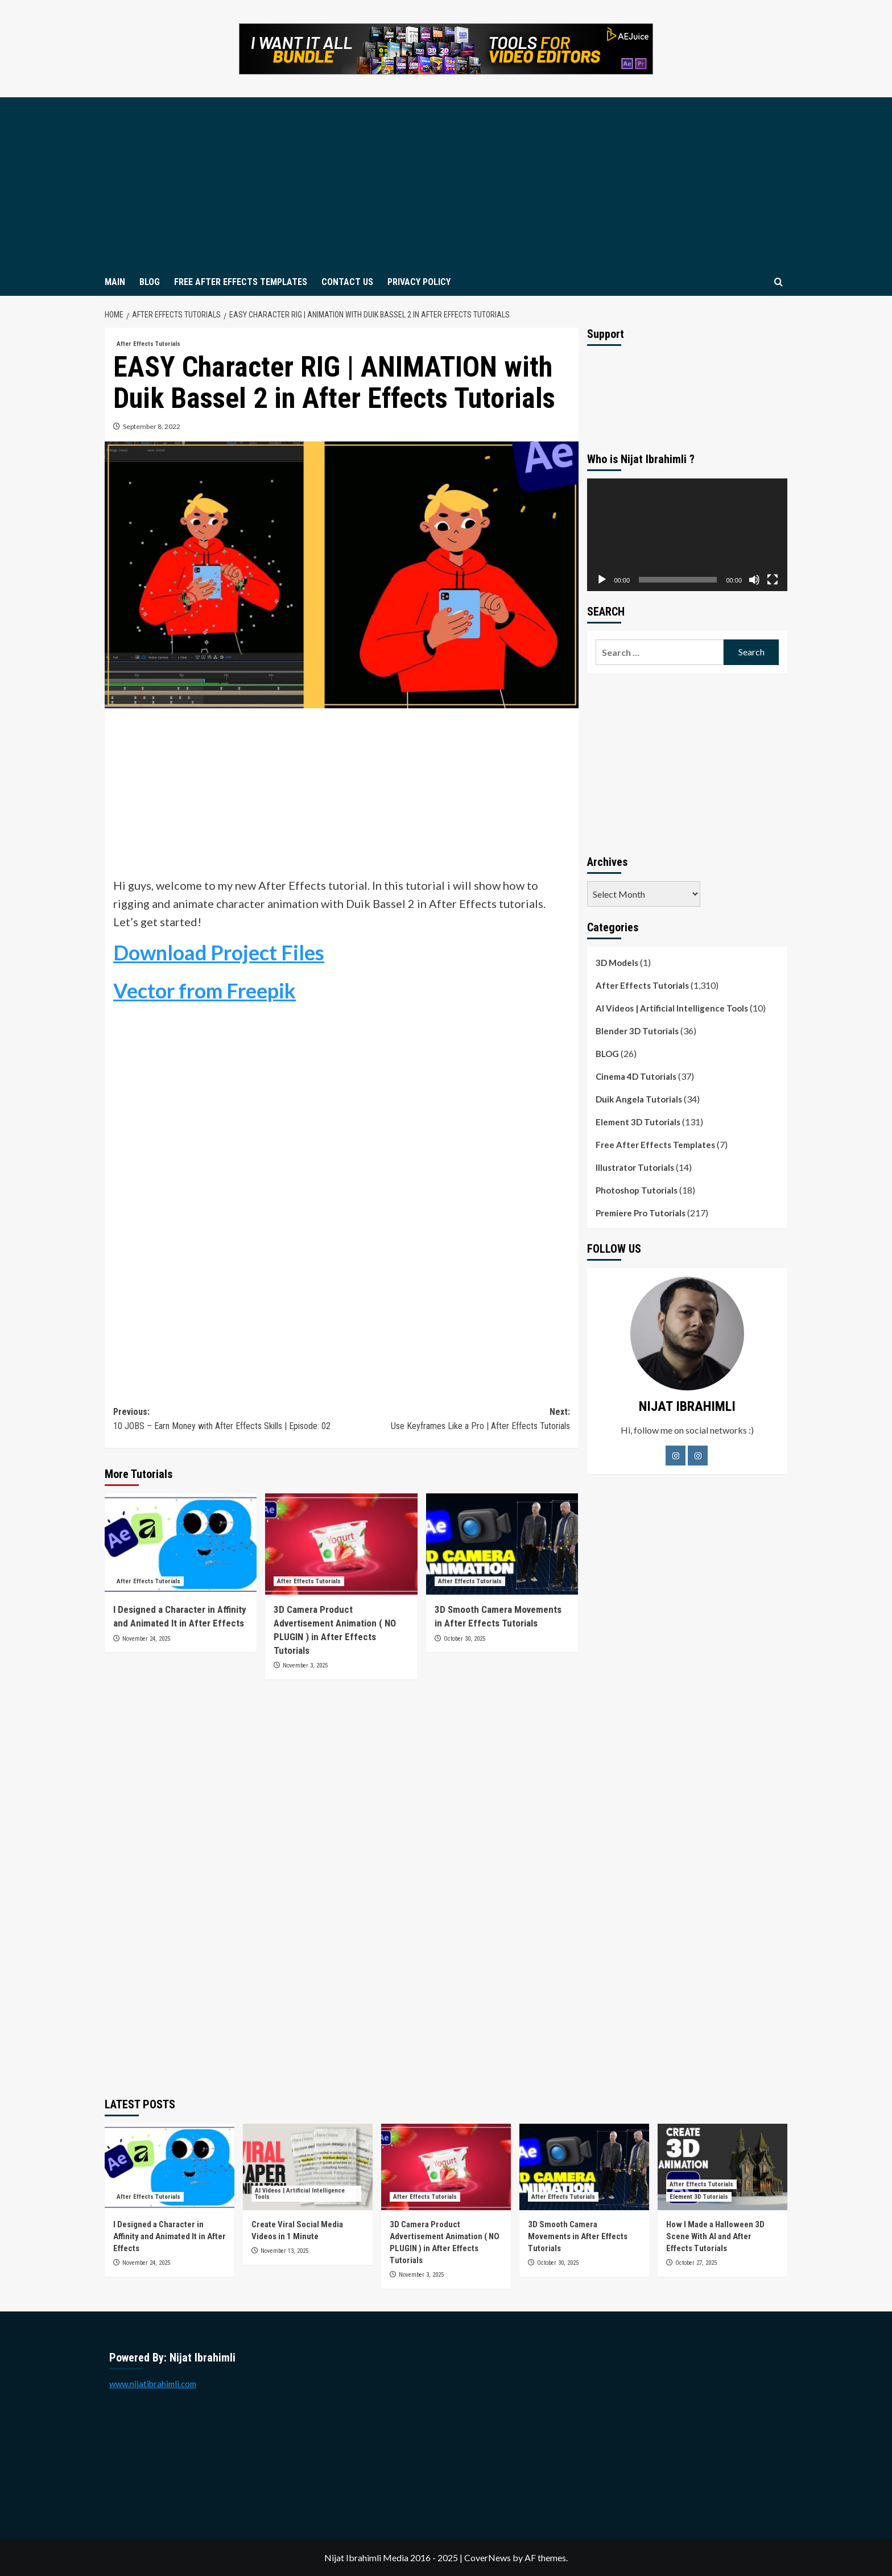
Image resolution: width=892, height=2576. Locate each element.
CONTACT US (347, 281)
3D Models (617, 962)
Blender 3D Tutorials (637, 1031)
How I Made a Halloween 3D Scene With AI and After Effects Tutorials (715, 2236)
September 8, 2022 (151, 426)
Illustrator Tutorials (635, 1167)
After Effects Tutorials (642, 985)
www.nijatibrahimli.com (152, 2384)
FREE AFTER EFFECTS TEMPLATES (240, 281)
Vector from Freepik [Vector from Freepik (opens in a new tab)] (204, 990)
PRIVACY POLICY (419, 281)
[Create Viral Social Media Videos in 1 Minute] (308, 2167)
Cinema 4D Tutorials (636, 1076)
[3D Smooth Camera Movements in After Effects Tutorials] (502, 1544)
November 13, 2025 (284, 2251)
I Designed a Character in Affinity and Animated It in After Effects (169, 2236)
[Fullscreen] (772, 579)
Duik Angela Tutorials (639, 1099)
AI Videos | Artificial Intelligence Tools (672, 1008)
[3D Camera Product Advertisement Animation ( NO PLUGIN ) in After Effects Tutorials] (341, 1544)
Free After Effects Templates (655, 1145)
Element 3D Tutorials (638, 1122)
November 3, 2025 (305, 1665)
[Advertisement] (446, 182)
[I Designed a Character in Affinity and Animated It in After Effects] (181, 1544)
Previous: (227, 1420)
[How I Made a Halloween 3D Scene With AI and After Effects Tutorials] (722, 2167)
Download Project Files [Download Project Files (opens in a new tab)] (218, 952)
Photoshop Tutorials (637, 1190)
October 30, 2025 (464, 1638)
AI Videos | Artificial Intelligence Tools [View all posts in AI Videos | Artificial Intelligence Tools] (300, 2194)
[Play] (602, 579)
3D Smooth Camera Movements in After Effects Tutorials (577, 2236)
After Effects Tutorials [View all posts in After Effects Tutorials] (148, 344)
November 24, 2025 (146, 1638)
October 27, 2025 (696, 2263)
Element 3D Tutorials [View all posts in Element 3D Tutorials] (699, 2197)
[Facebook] (675, 1455)
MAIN (115, 281)
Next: (455, 1420)
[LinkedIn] (698, 1455)
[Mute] (754, 579)
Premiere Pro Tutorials (640, 1213)
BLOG (149, 281)
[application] (687, 534)
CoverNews (487, 2557)
